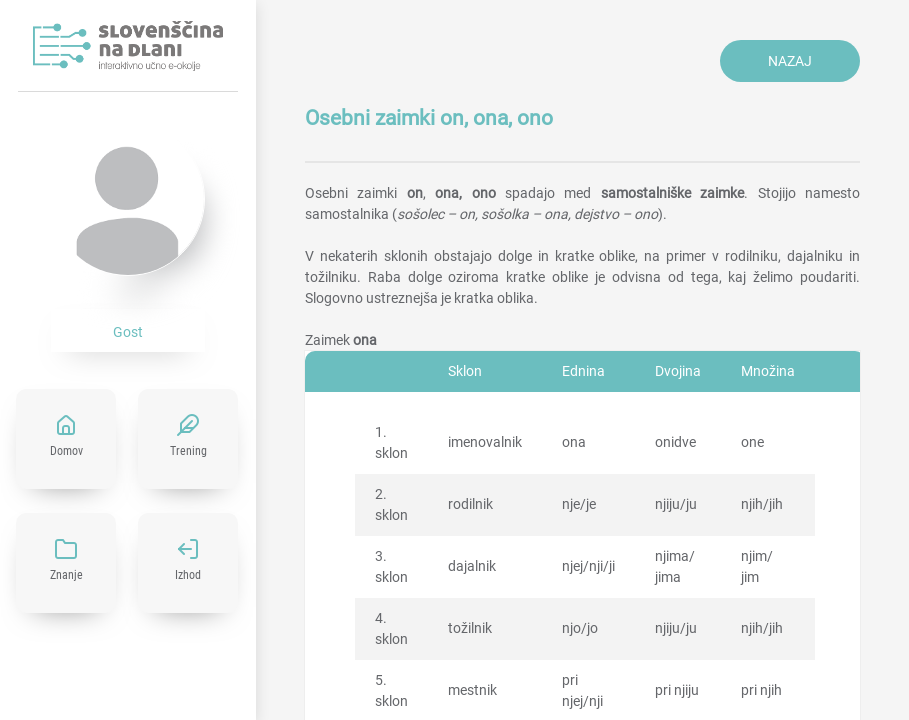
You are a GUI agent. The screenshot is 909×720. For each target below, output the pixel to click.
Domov (66, 451)
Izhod (188, 575)
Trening (188, 451)
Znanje (66, 575)
